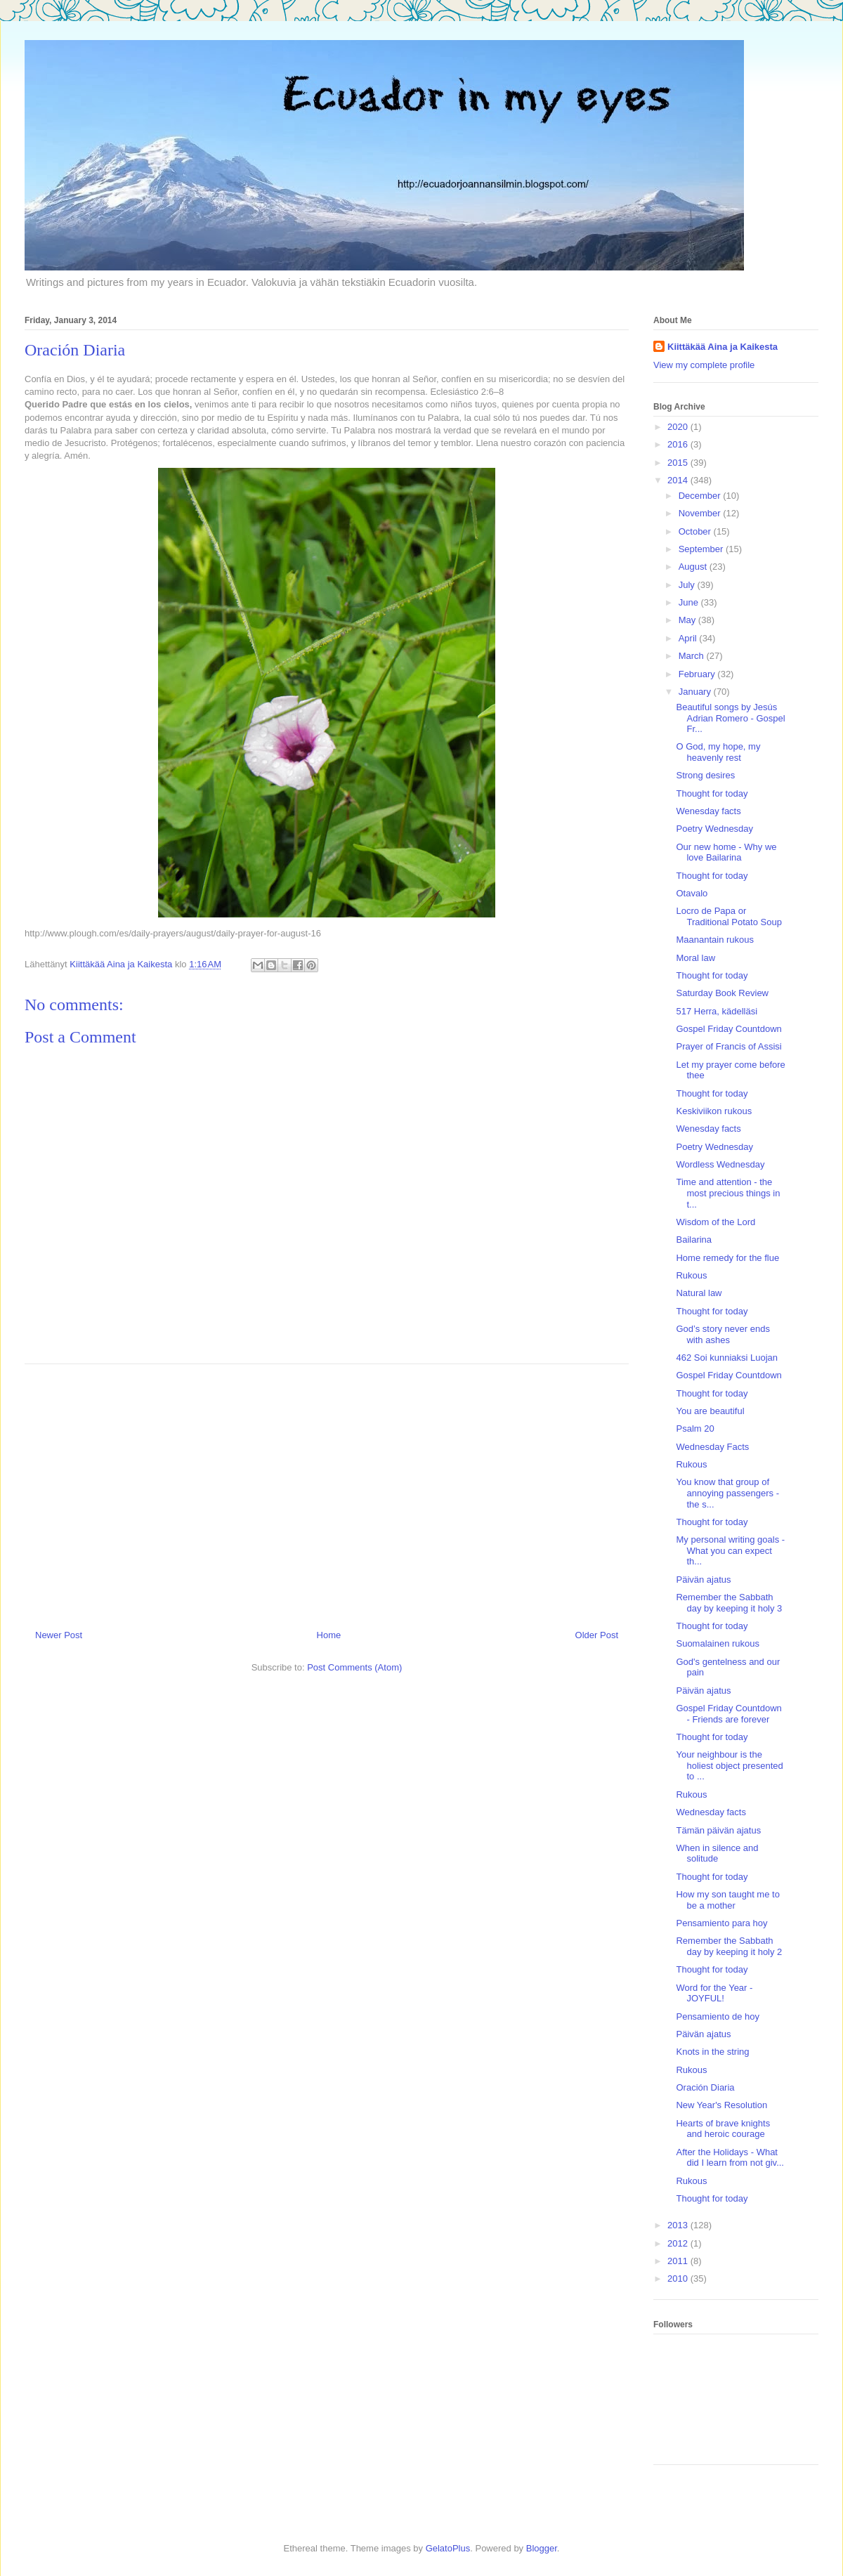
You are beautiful (710, 1411)
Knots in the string (712, 2051)
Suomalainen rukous (717, 1643)
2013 (679, 2225)
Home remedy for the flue (727, 1258)
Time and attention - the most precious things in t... (728, 1193)
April (689, 638)
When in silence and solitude (717, 1853)
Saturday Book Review (722, 993)
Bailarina (694, 1239)
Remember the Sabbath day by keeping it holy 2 (729, 1946)
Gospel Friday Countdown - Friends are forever (728, 1714)
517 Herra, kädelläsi (716, 1011)
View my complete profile (703, 365)
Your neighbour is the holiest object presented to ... (729, 1765)
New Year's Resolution (721, 2105)
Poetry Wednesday (714, 828)
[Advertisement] (326, 1491)
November (701, 513)
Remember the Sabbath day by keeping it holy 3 (729, 1603)
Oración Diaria (705, 2087)
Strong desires (705, 775)
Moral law (695, 958)
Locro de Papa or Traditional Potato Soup (728, 916)
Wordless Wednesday (720, 1164)
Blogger (541, 2548)
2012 (679, 2243)
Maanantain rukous (715, 939)
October (696, 531)
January (696, 691)
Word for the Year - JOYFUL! (714, 1993)
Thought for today (711, 793)
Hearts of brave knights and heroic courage (723, 2129)
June (690, 602)
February (698, 674)
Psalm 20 (695, 1428)
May (688, 620)
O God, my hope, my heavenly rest (718, 752)
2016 (679, 444)
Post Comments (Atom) (354, 1667)
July (688, 585)
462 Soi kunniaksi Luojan (727, 1357)
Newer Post (58, 1635)
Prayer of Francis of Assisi (728, 1046)
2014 (679, 480)
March (693, 655)
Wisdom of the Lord (715, 1222)
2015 (679, 462)
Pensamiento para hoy (721, 1923)
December (701, 495)
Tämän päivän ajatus (718, 1830)
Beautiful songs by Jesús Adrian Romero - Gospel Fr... (730, 718)
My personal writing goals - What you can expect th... (730, 1550)
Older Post (596, 1635)
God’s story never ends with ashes (722, 1334)
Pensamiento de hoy (717, 2016)
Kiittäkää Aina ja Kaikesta (722, 346)
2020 (679, 426)
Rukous (691, 1275)
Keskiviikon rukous (714, 1111)
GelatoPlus (448, 2548)
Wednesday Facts (712, 1446)
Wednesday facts (710, 1812)
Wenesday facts (708, 811)
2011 (679, 2261)
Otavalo (691, 893)
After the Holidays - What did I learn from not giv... (730, 2158)
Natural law (698, 1293)
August (694, 566)
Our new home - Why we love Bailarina (726, 852)
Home (329, 1635)
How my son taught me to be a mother (727, 1900)
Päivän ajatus (703, 1579)
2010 (679, 2278)
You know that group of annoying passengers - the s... (727, 1493)
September (702, 549)
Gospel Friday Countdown (728, 1029)
